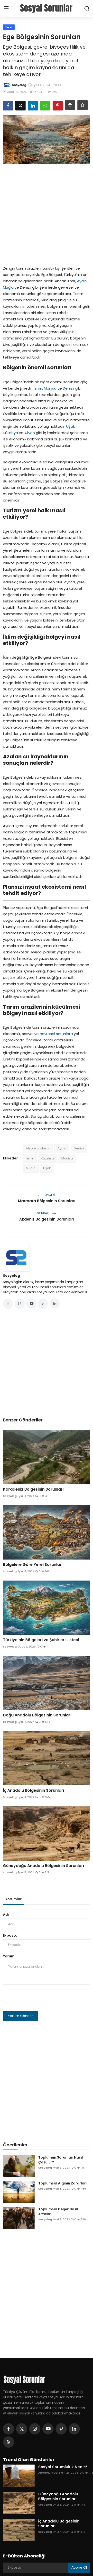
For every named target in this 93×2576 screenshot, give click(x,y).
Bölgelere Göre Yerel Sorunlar (32, 1564)
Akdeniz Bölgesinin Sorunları (46, 1219)
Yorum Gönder (20, 2015)
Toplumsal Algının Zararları (62, 2183)
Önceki (46, 1195)
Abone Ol (79, 2567)
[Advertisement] (45, 213)
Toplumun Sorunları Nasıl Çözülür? (60, 2160)
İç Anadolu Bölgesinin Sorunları (33, 1790)
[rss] (8, 2442)
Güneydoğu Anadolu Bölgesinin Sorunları (43, 1865)
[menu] (6, 8)
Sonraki (46, 1213)
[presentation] (40, 1997)
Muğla (8, 287)
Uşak (70, 426)
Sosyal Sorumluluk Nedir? (62, 2467)
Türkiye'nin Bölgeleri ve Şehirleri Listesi (41, 1640)
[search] (87, 8)
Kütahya (10, 432)
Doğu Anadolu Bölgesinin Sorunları (37, 1715)
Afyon (29, 432)
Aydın (82, 281)
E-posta (10, 1935)
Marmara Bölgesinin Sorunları (46, 1200)
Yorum (8, 1956)
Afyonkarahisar (38, 1148)
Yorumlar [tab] (13, 1899)
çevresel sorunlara (56, 1033)
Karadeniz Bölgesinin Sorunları (33, 1489)
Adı (6, 1914)
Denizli (68, 388)
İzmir (38, 388)
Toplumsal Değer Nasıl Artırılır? (58, 2211)
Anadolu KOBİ (48, 2473)
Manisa (50, 388)
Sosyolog (11, 1275)
